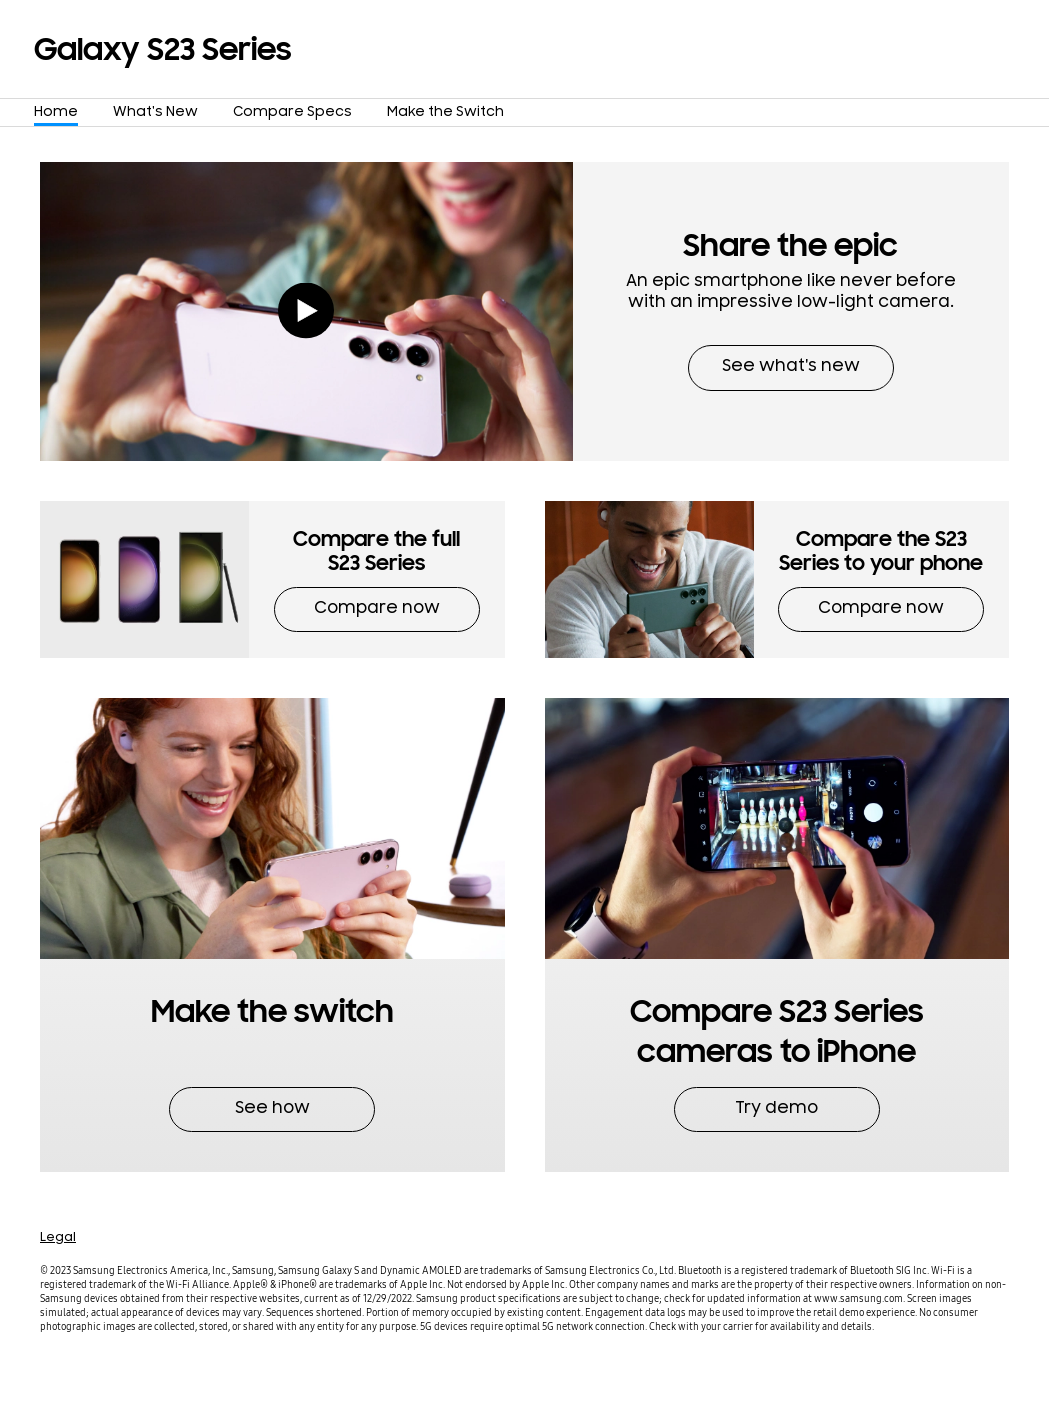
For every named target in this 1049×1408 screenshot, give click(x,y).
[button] (791, 311)
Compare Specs (292, 113)
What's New (155, 113)
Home (56, 113)
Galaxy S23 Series (163, 50)
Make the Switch (445, 113)
